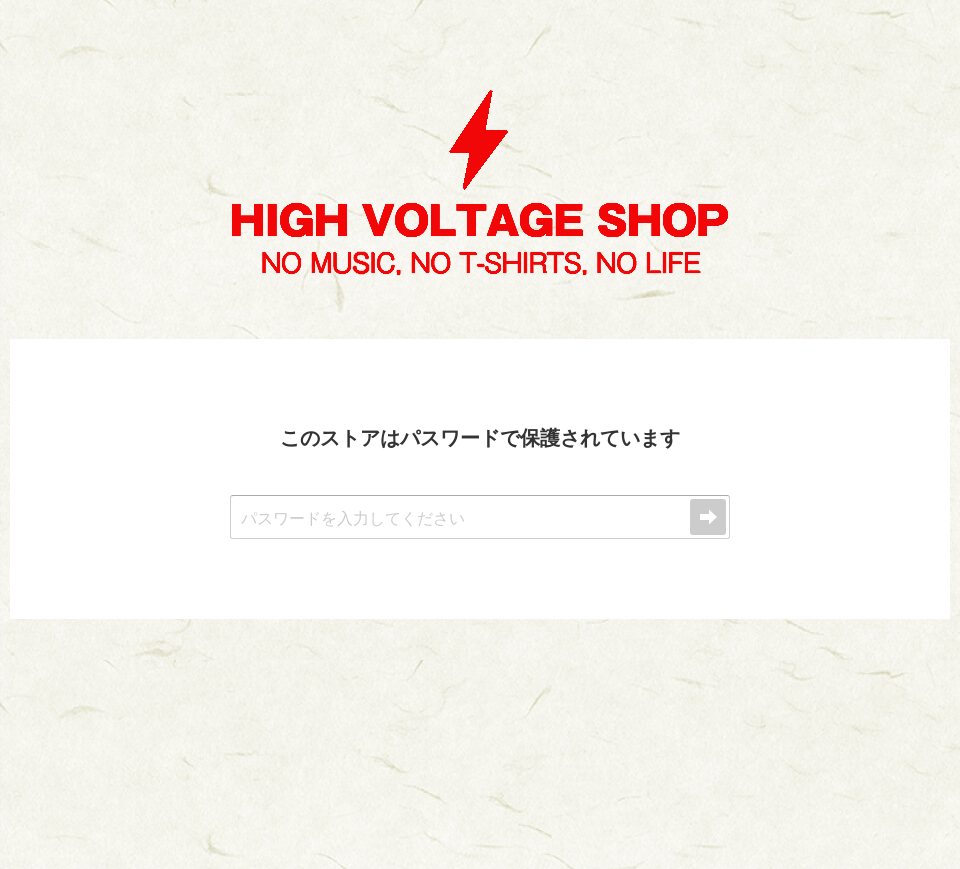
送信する (708, 517)
